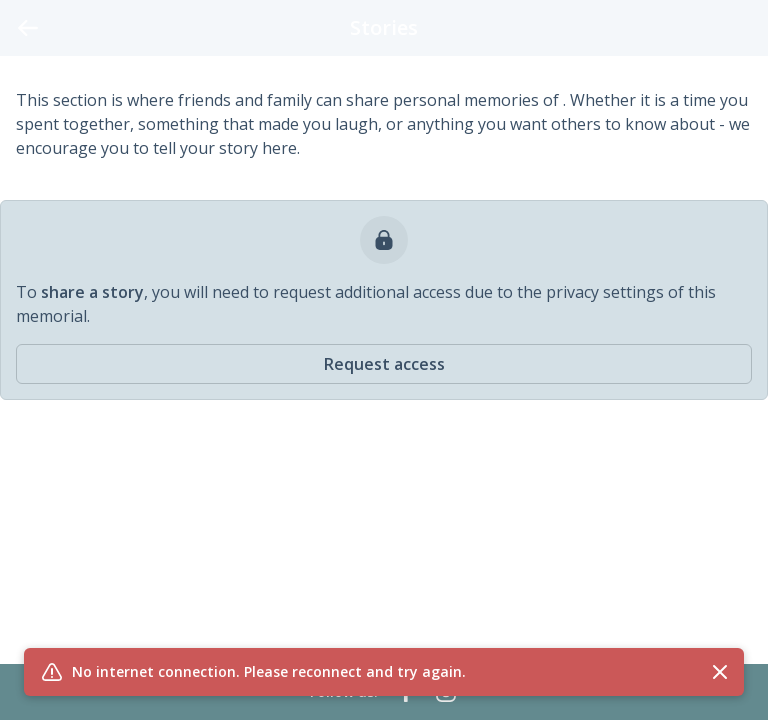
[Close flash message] (720, 672)
